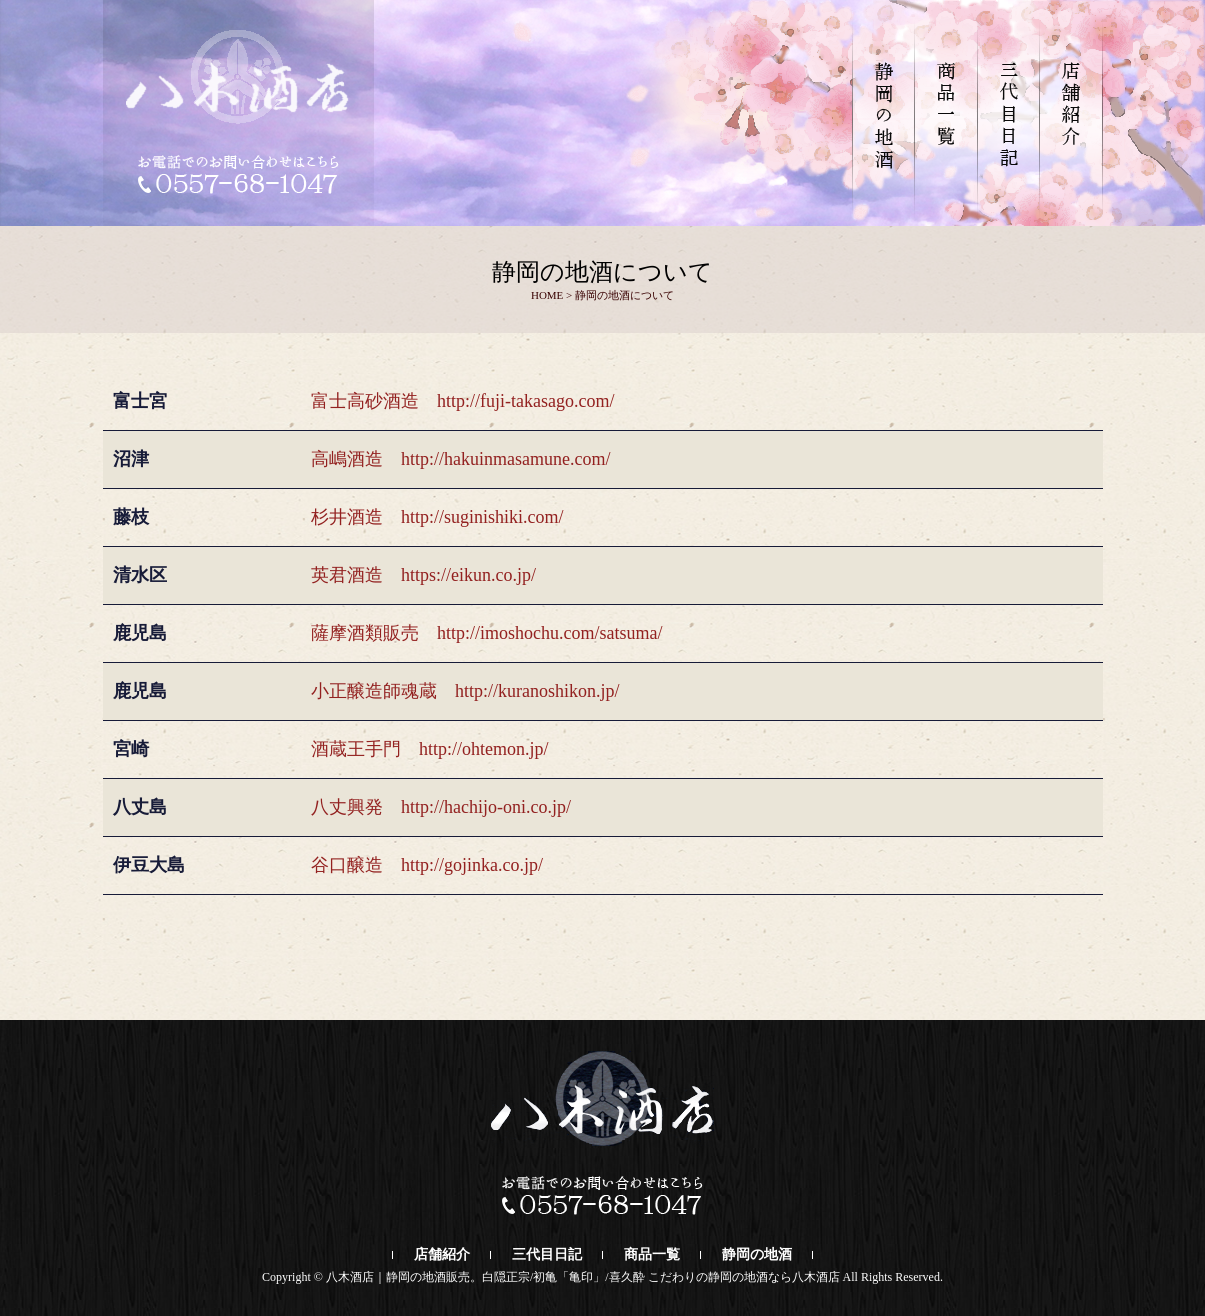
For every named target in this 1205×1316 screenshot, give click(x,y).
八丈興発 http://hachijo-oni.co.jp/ (441, 807)
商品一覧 (652, 1254)
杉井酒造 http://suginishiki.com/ (437, 517)
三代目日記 (547, 1254)
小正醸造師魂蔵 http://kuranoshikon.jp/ (465, 691)
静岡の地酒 (757, 1254)
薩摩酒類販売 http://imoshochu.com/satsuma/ (486, 633)
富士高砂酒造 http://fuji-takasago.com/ (462, 401)
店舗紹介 (442, 1254)
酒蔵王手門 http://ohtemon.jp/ (430, 749)
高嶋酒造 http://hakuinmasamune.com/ (460, 459)
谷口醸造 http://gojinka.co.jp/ (427, 865)
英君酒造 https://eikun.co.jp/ (423, 575)
